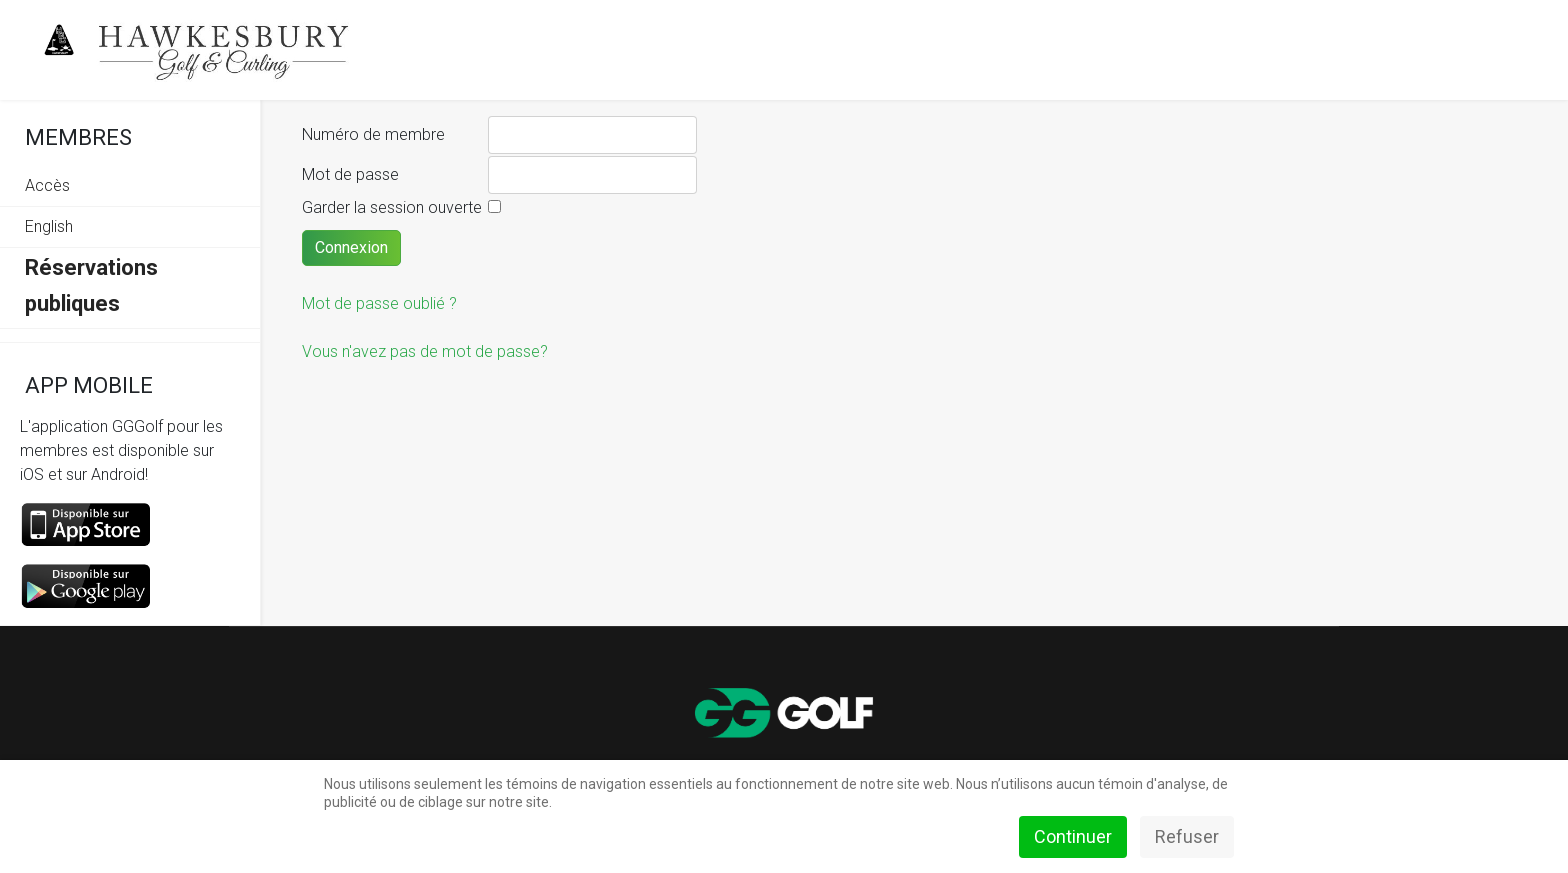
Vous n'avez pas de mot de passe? (425, 351)
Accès (47, 185)
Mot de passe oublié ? (379, 303)
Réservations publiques (91, 285)
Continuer (1073, 836)
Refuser (1187, 836)
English (49, 226)
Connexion (351, 247)
